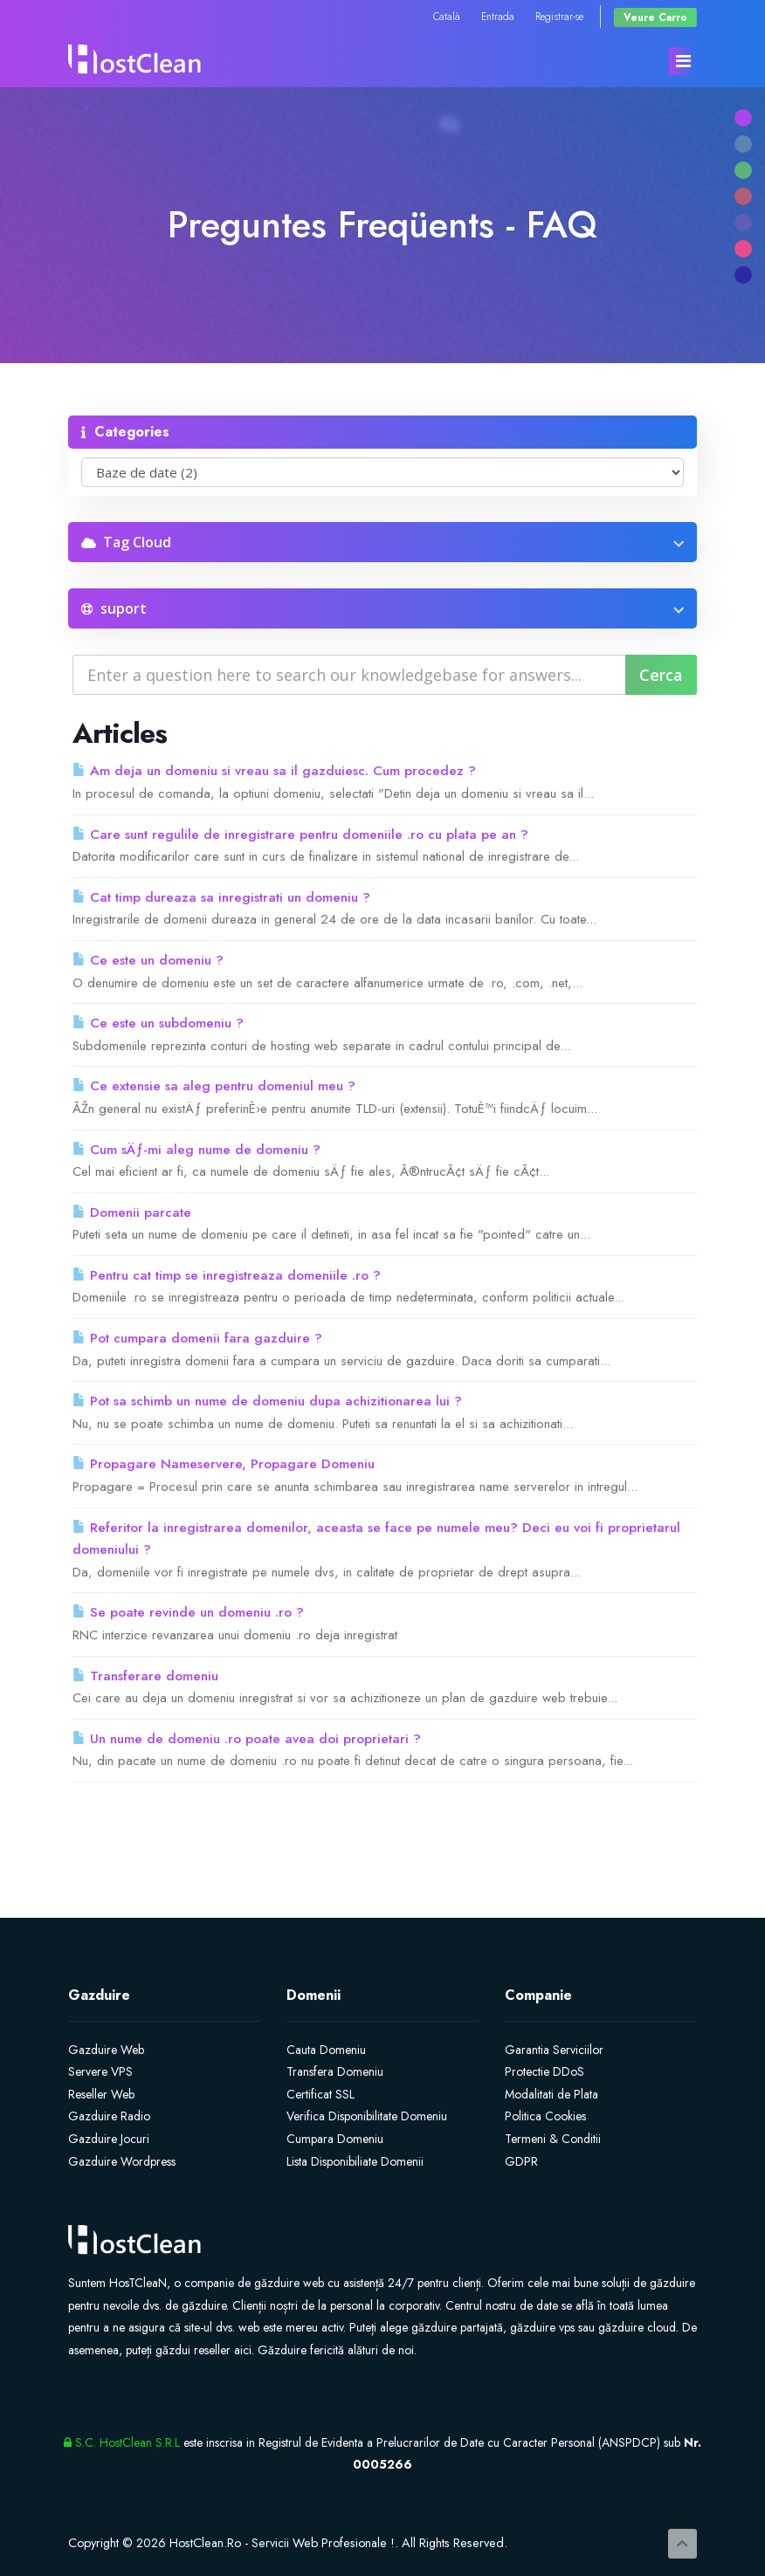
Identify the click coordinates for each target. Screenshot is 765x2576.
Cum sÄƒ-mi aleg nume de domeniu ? (196, 1149)
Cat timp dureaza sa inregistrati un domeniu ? (221, 897)
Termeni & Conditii (553, 2138)
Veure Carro (655, 17)
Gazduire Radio (109, 2116)
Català (446, 16)
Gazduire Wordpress (122, 2161)
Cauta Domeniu (326, 2049)
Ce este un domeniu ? (148, 960)
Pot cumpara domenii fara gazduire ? (197, 1338)
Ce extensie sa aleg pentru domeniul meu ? (213, 1086)
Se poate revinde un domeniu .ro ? (188, 1612)
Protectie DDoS (544, 2071)
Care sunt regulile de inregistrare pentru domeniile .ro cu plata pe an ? (300, 834)
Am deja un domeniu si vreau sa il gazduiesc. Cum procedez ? (274, 770)
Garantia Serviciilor (554, 2049)
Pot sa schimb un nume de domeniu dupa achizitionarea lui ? (267, 1401)
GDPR (521, 2161)
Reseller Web (101, 2094)
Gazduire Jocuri (108, 2138)
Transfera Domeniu (334, 2071)
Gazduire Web (106, 2049)
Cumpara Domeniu (334, 2138)
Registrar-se (559, 16)
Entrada (497, 16)
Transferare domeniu (145, 1676)
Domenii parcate (131, 1212)
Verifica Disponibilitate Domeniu (366, 2116)
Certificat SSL (320, 2094)
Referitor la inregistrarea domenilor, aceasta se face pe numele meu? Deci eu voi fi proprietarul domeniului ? (376, 1539)
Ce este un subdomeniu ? (158, 1023)
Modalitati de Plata (551, 2094)
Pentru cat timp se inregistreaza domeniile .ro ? (226, 1275)
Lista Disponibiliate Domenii (355, 2161)
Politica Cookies (545, 2116)
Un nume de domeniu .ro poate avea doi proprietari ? (246, 1738)
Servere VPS (100, 2071)
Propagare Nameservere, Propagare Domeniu (223, 1463)
